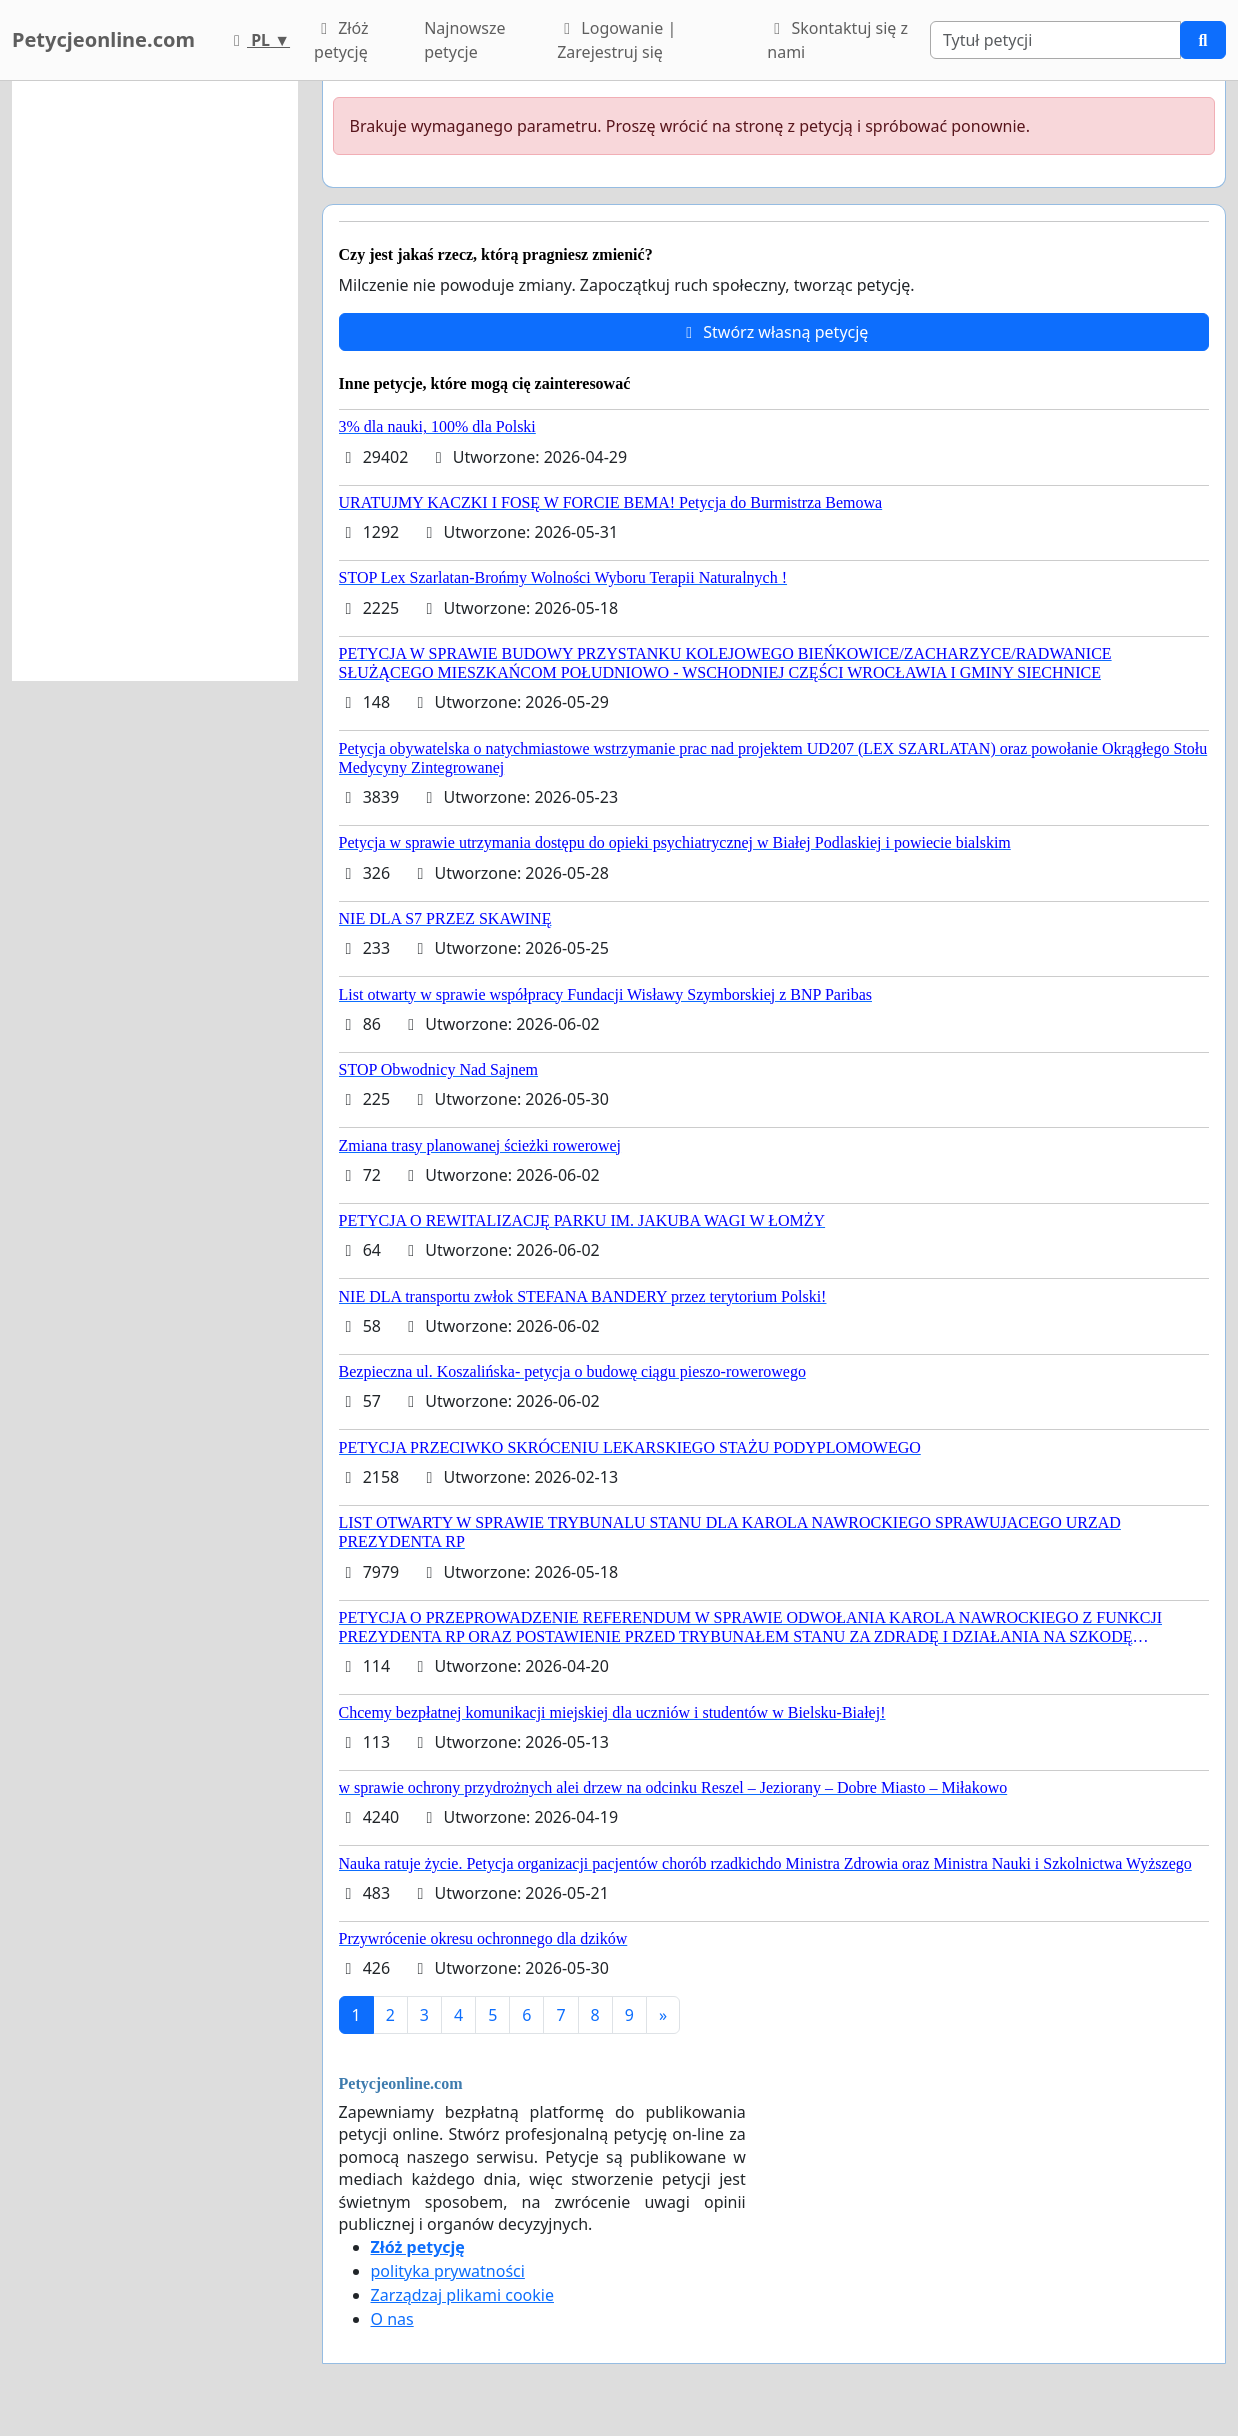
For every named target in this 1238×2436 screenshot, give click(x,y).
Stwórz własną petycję (773, 332)
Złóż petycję (341, 40)
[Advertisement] (155, 381)
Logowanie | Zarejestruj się (616, 40)
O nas (392, 2319)
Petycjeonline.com (103, 39)
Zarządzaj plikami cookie (462, 2295)
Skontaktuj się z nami (837, 40)
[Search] (1055, 40)
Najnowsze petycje (464, 40)
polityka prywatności (448, 2271)
